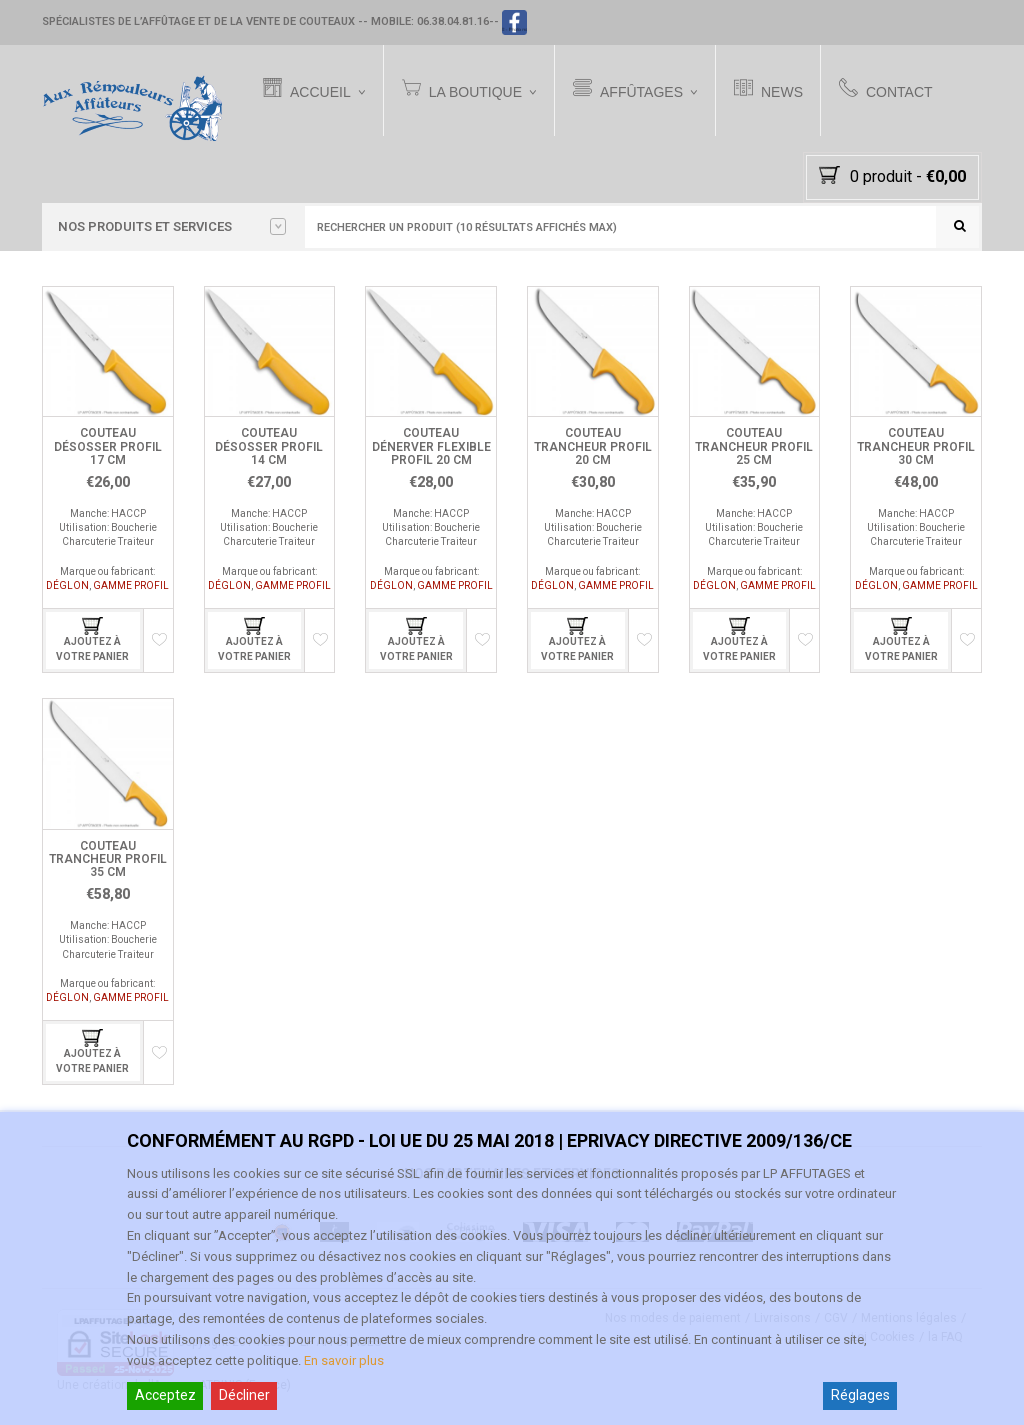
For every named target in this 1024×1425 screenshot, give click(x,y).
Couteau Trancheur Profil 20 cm (593, 446)
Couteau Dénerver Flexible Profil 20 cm (431, 446)
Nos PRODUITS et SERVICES (172, 227)
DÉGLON (67, 585)
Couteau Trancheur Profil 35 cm (108, 859)
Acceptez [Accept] (165, 1395)
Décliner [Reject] (244, 1395)
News (768, 90)
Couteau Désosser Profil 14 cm (269, 446)
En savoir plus (344, 1360)
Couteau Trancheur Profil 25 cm (754, 446)
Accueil (307, 90)
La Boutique (462, 90)
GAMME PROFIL (131, 585)
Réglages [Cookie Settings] (860, 1395)
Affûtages (628, 90)
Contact (886, 90)
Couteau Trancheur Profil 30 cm (916, 446)
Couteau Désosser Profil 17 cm (108, 446)
